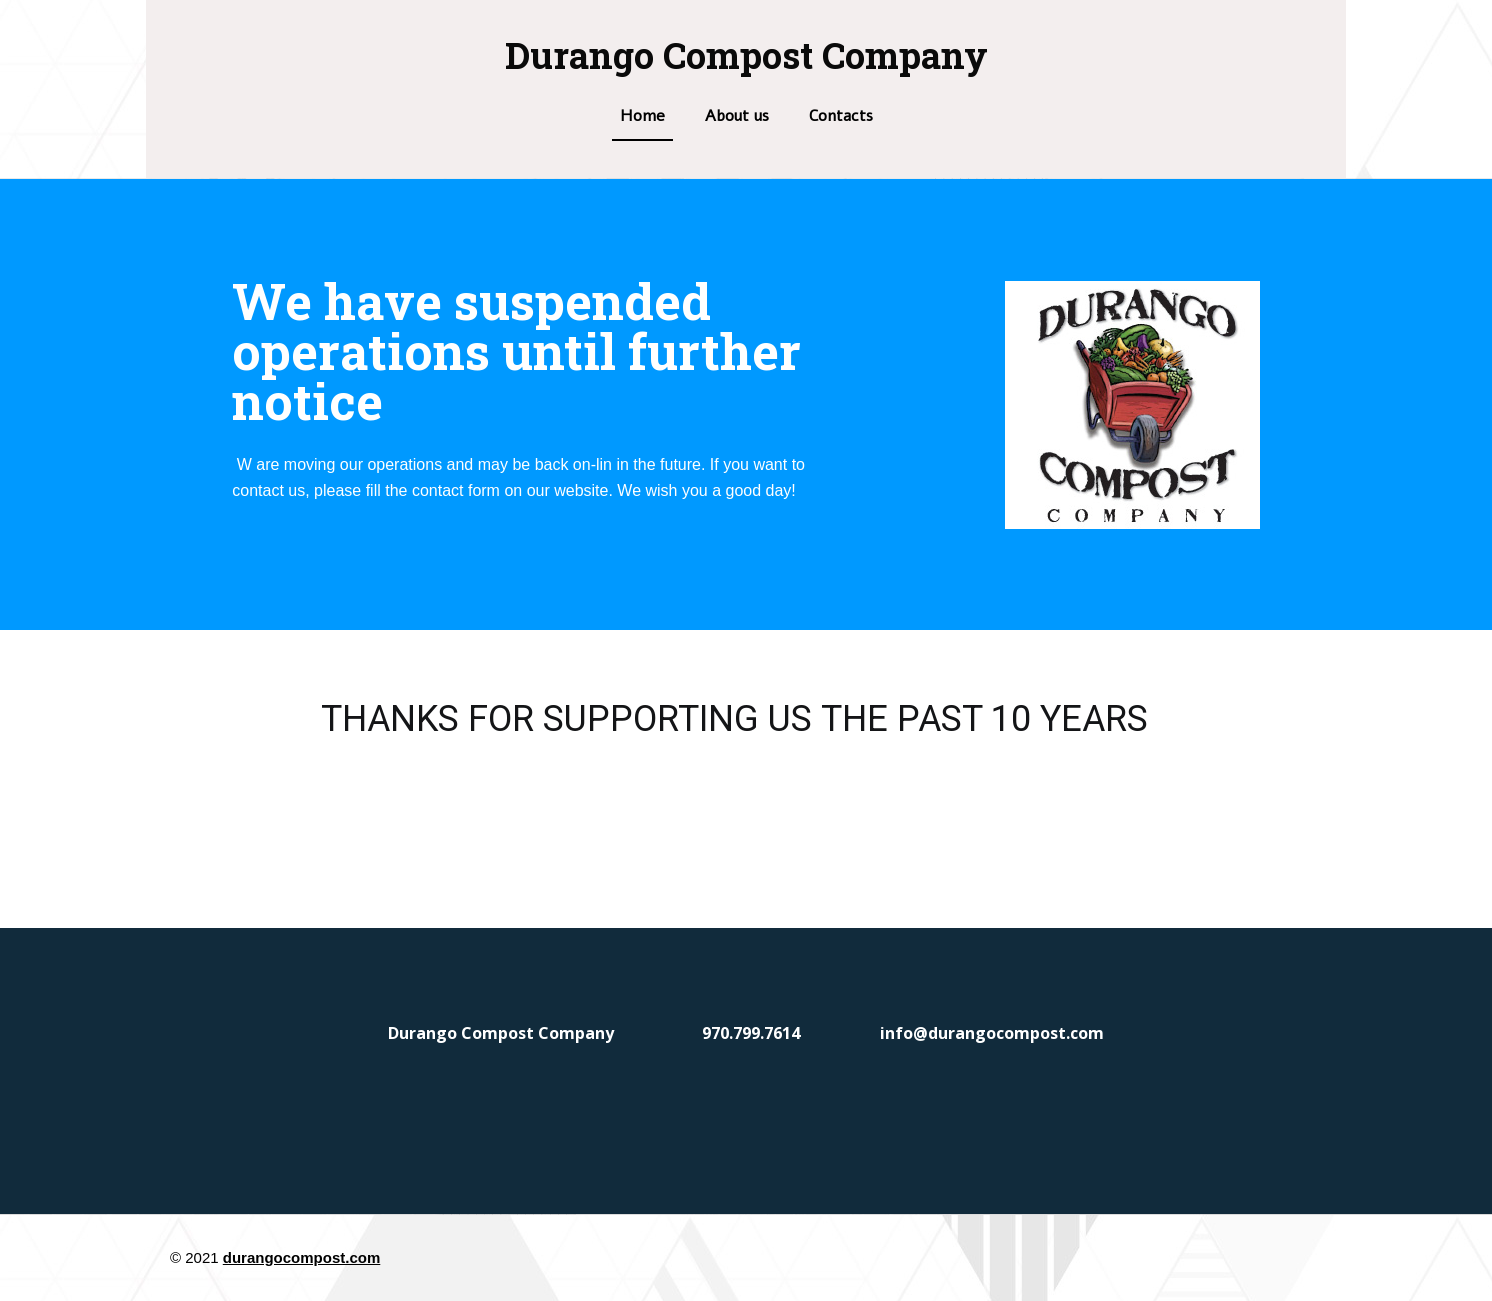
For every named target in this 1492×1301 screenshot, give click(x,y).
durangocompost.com (302, 1257)
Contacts (841, 116)
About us (737, 116)
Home (642, 116)
